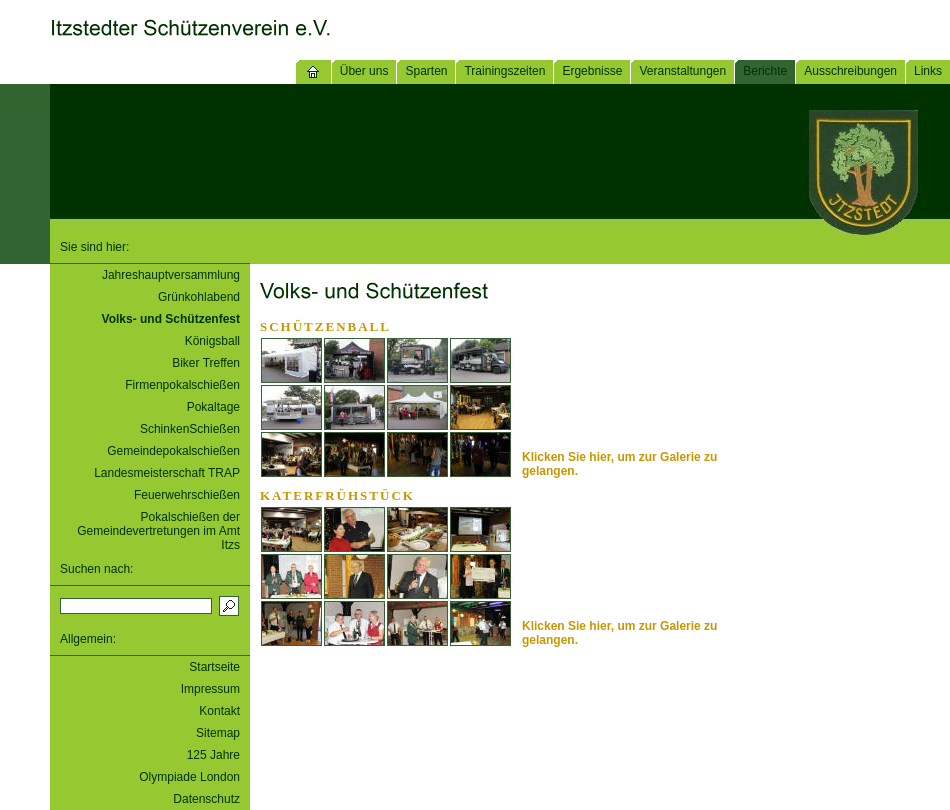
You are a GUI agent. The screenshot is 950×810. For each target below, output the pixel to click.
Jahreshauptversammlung (171, 275)
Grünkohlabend (199, 297)
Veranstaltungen (682, 71)
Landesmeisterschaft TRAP (167, 473)
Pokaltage (213, 407)
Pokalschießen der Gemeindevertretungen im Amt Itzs (158, 531)
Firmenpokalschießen (182, 385)
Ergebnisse (592, 71)
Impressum (210, 689)
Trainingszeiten (504, 71)
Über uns (364, 71)
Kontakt (219, 711)
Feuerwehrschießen (187, 495)
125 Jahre (213, 755)
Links (928, 71)
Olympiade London (189, 777)
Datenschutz (206, 799)
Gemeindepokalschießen (173, 451)
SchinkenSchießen (190, 429)
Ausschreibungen (850, 71)
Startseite (214, 667)
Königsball (212, 341)
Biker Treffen (206, 363)
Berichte (765, 71)
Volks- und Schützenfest (171, 319)
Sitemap (218, 733)
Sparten (426, 71)
